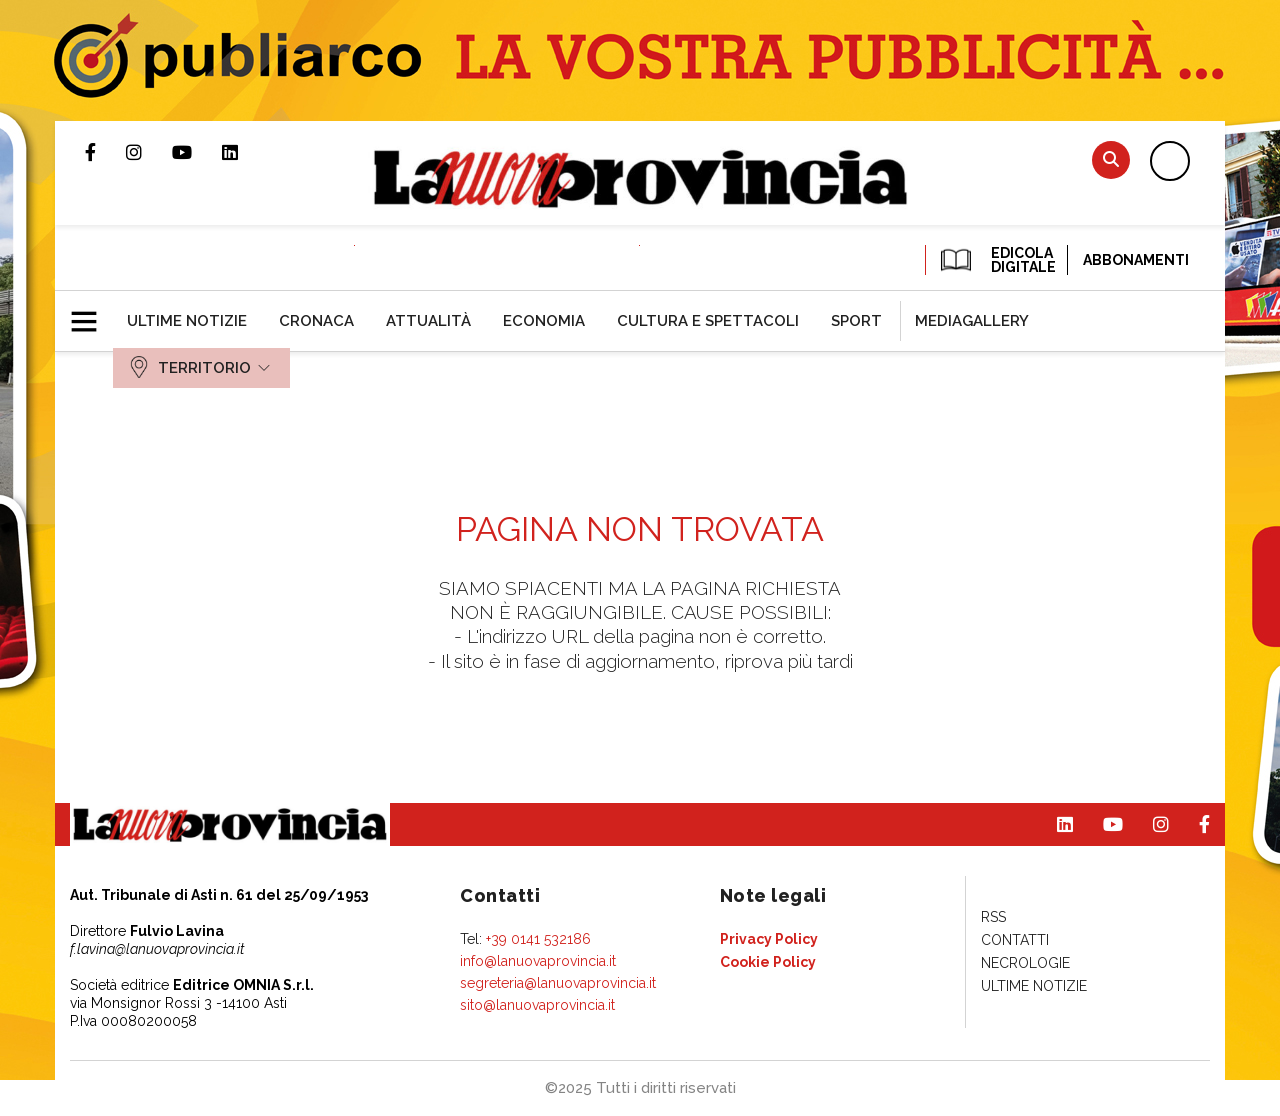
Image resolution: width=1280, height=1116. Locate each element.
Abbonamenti (1136, 260)
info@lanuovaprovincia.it (538, 961)
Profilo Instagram (149, 152)
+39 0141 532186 (538, 939)
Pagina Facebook (105, 152)
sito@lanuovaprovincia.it (537, 1005)
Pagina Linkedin (245, 152)
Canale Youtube (197, 152)
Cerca (1111, 159)
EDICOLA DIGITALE (996, 260)
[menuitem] (187, 321)
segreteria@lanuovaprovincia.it (558, 983)
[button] (91, 313)
